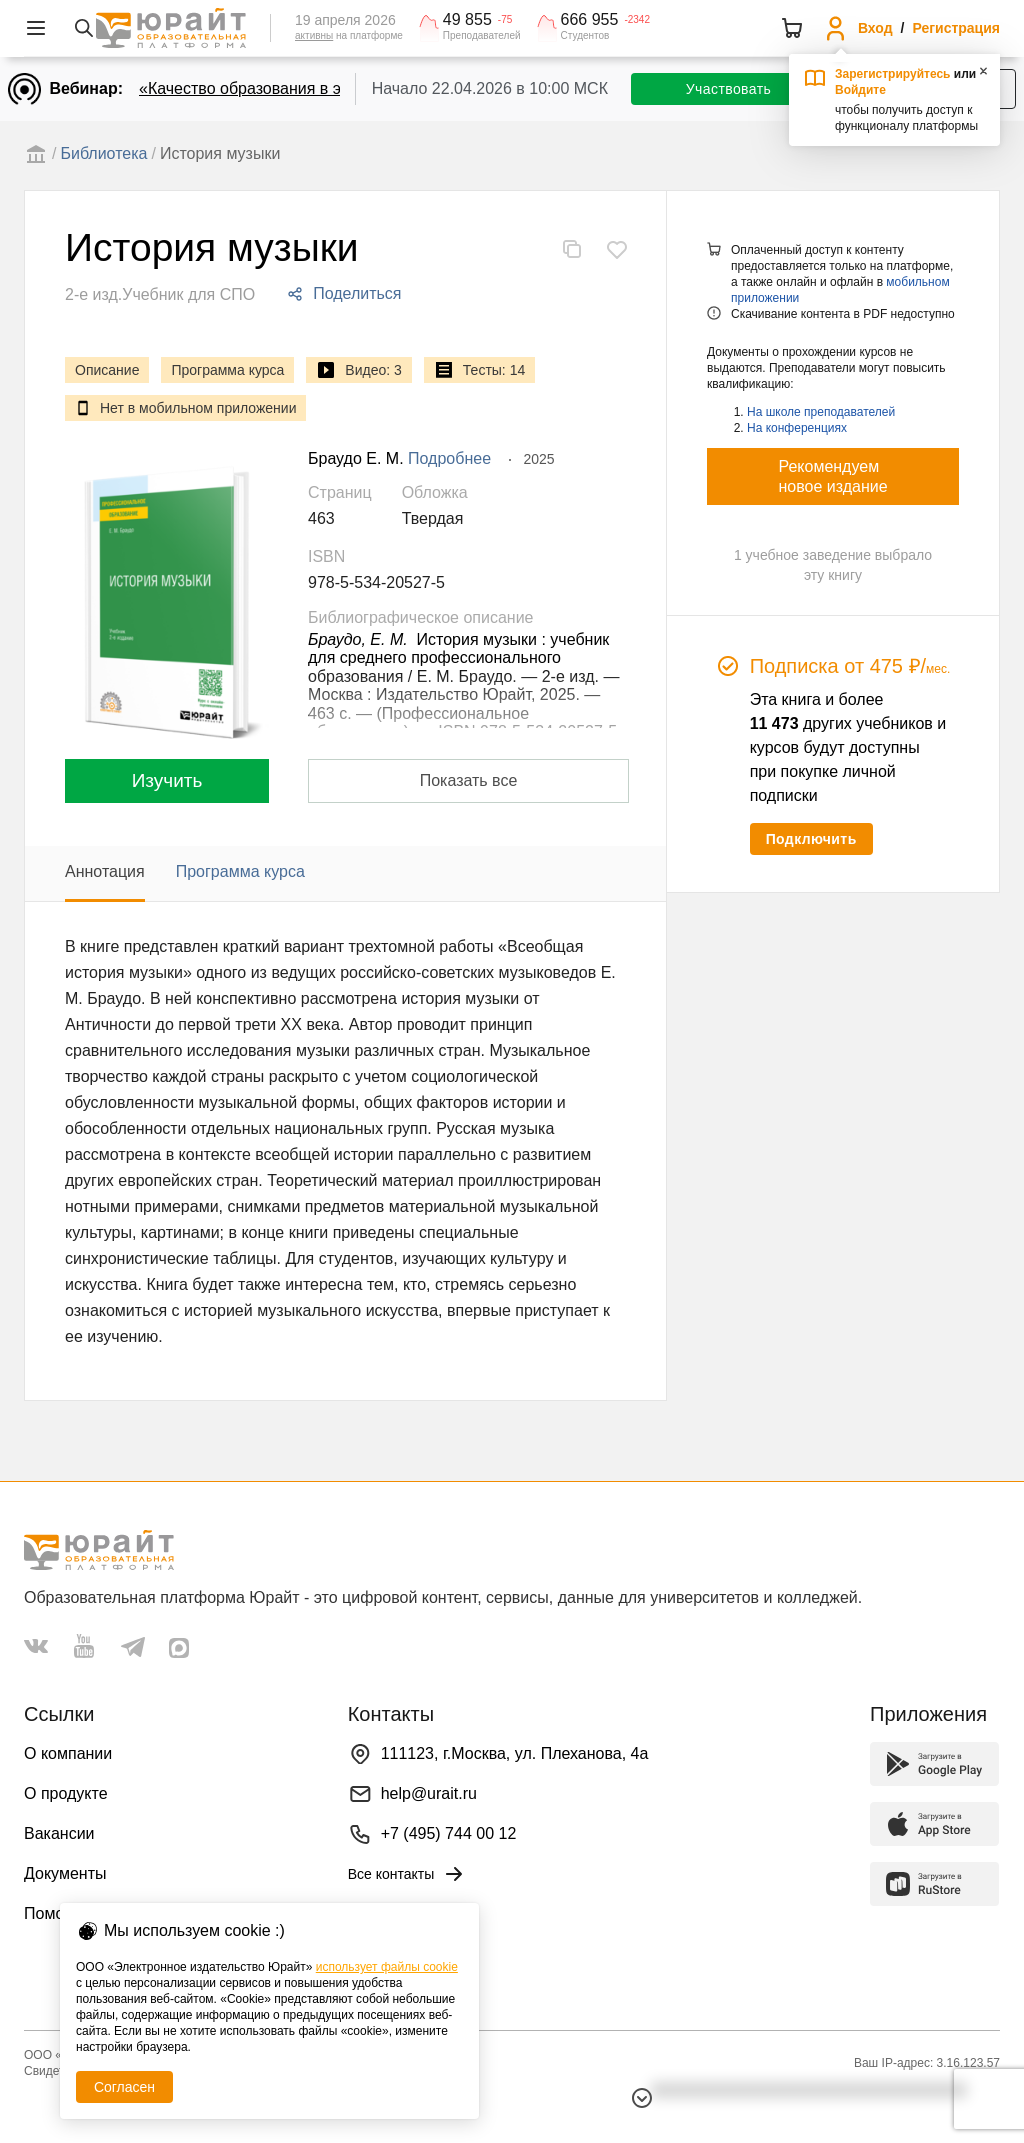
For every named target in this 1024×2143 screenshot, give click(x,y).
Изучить (167, 780)
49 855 (467, 20)
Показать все (469, 780)
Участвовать (728, 89)
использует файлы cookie (387, 1967)
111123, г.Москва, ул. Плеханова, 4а (515, 1753)
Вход (875, 28)
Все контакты (407, 1874)
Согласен (124, 2087)
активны (314, 35)
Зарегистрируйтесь (893, 74)
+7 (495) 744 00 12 (449, 1833)
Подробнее (449, 458)
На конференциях (797, 428)
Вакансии (59, 1833)
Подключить (811, 839)
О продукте (66, 1793)
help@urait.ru (429, 1793)
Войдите (860, 90)
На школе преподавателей (821, 412)
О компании (68, 1753)
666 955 (590, 20)
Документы (65, 1873)
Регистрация (956, 28)
